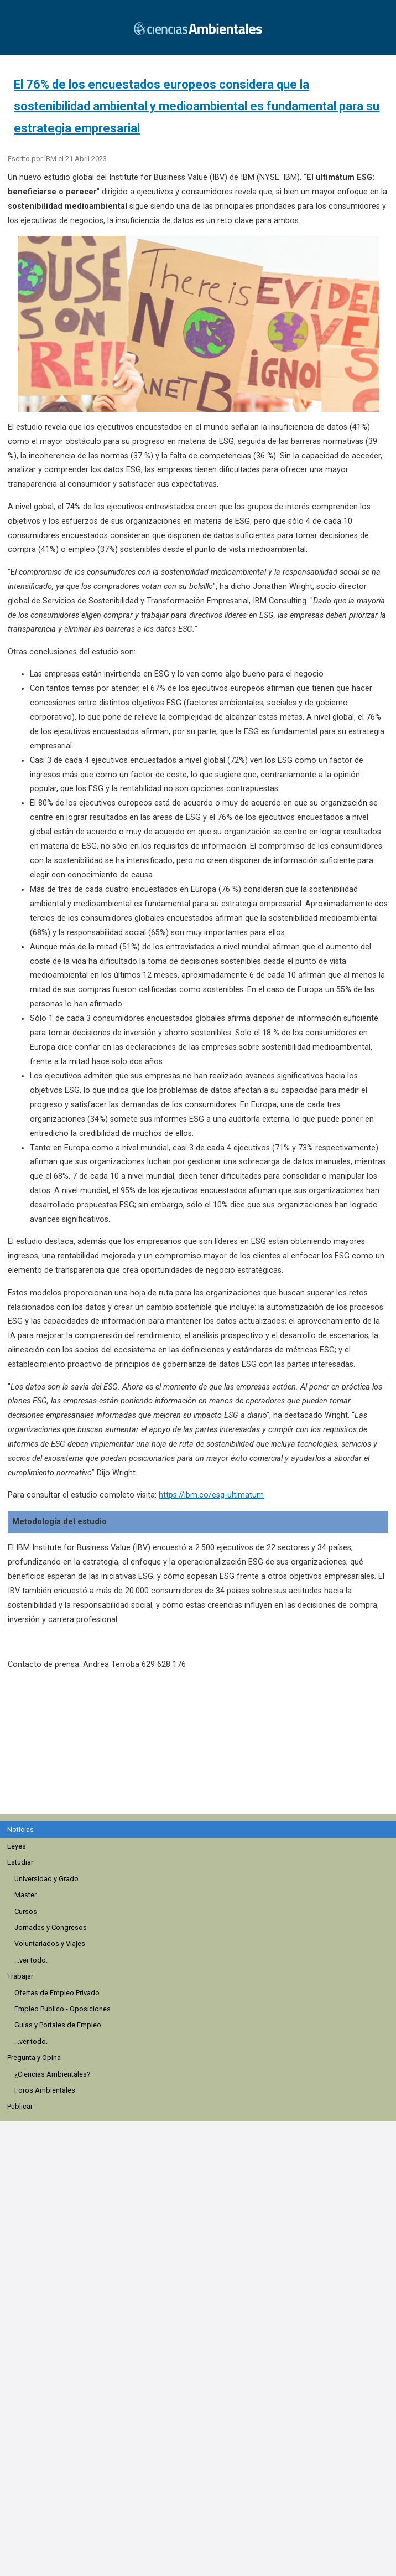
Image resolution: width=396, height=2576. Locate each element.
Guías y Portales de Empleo (57, 2025)
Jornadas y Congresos (50, 1927)
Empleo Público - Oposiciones (62, 2009)
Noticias (20, 1829)
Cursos (25, 1911)
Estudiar (20, 1862)
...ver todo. (31, 1960)
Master (25, 1895)
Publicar (20, 2106)
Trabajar (20, 1976)
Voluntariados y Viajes (49, 1943)
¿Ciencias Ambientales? (52, 2074)
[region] (202, 1747)
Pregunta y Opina (34, 2057)
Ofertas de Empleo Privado (57, 1993)
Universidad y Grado (46, 1879)
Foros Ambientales (44, 2090)
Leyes (16, 1846)
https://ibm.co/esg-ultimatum (211, 1495)
